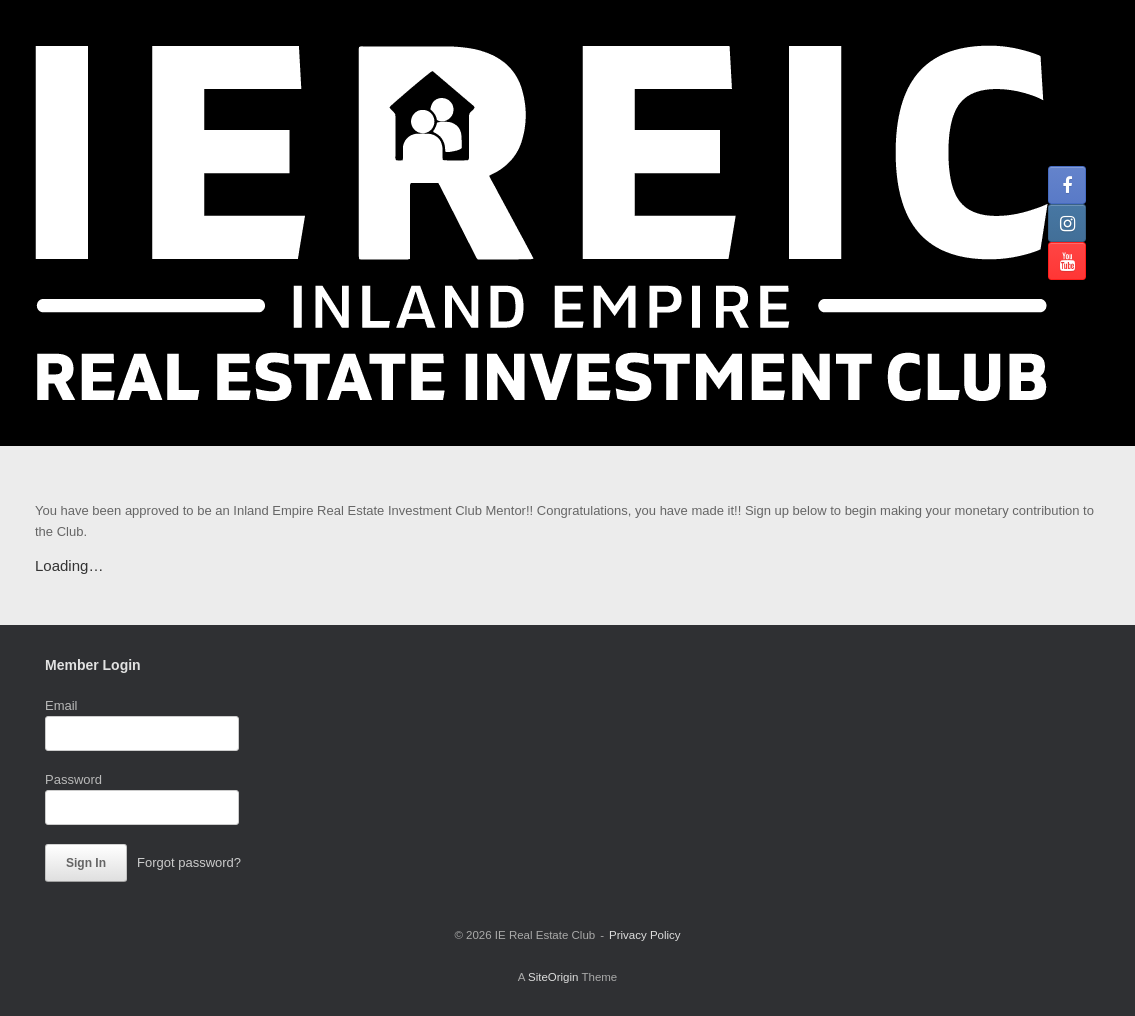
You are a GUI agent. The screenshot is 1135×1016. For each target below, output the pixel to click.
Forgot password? (189, 862)
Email (61, 705)
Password (73, 779)
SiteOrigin (553, 977)
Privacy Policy (645, 935)
